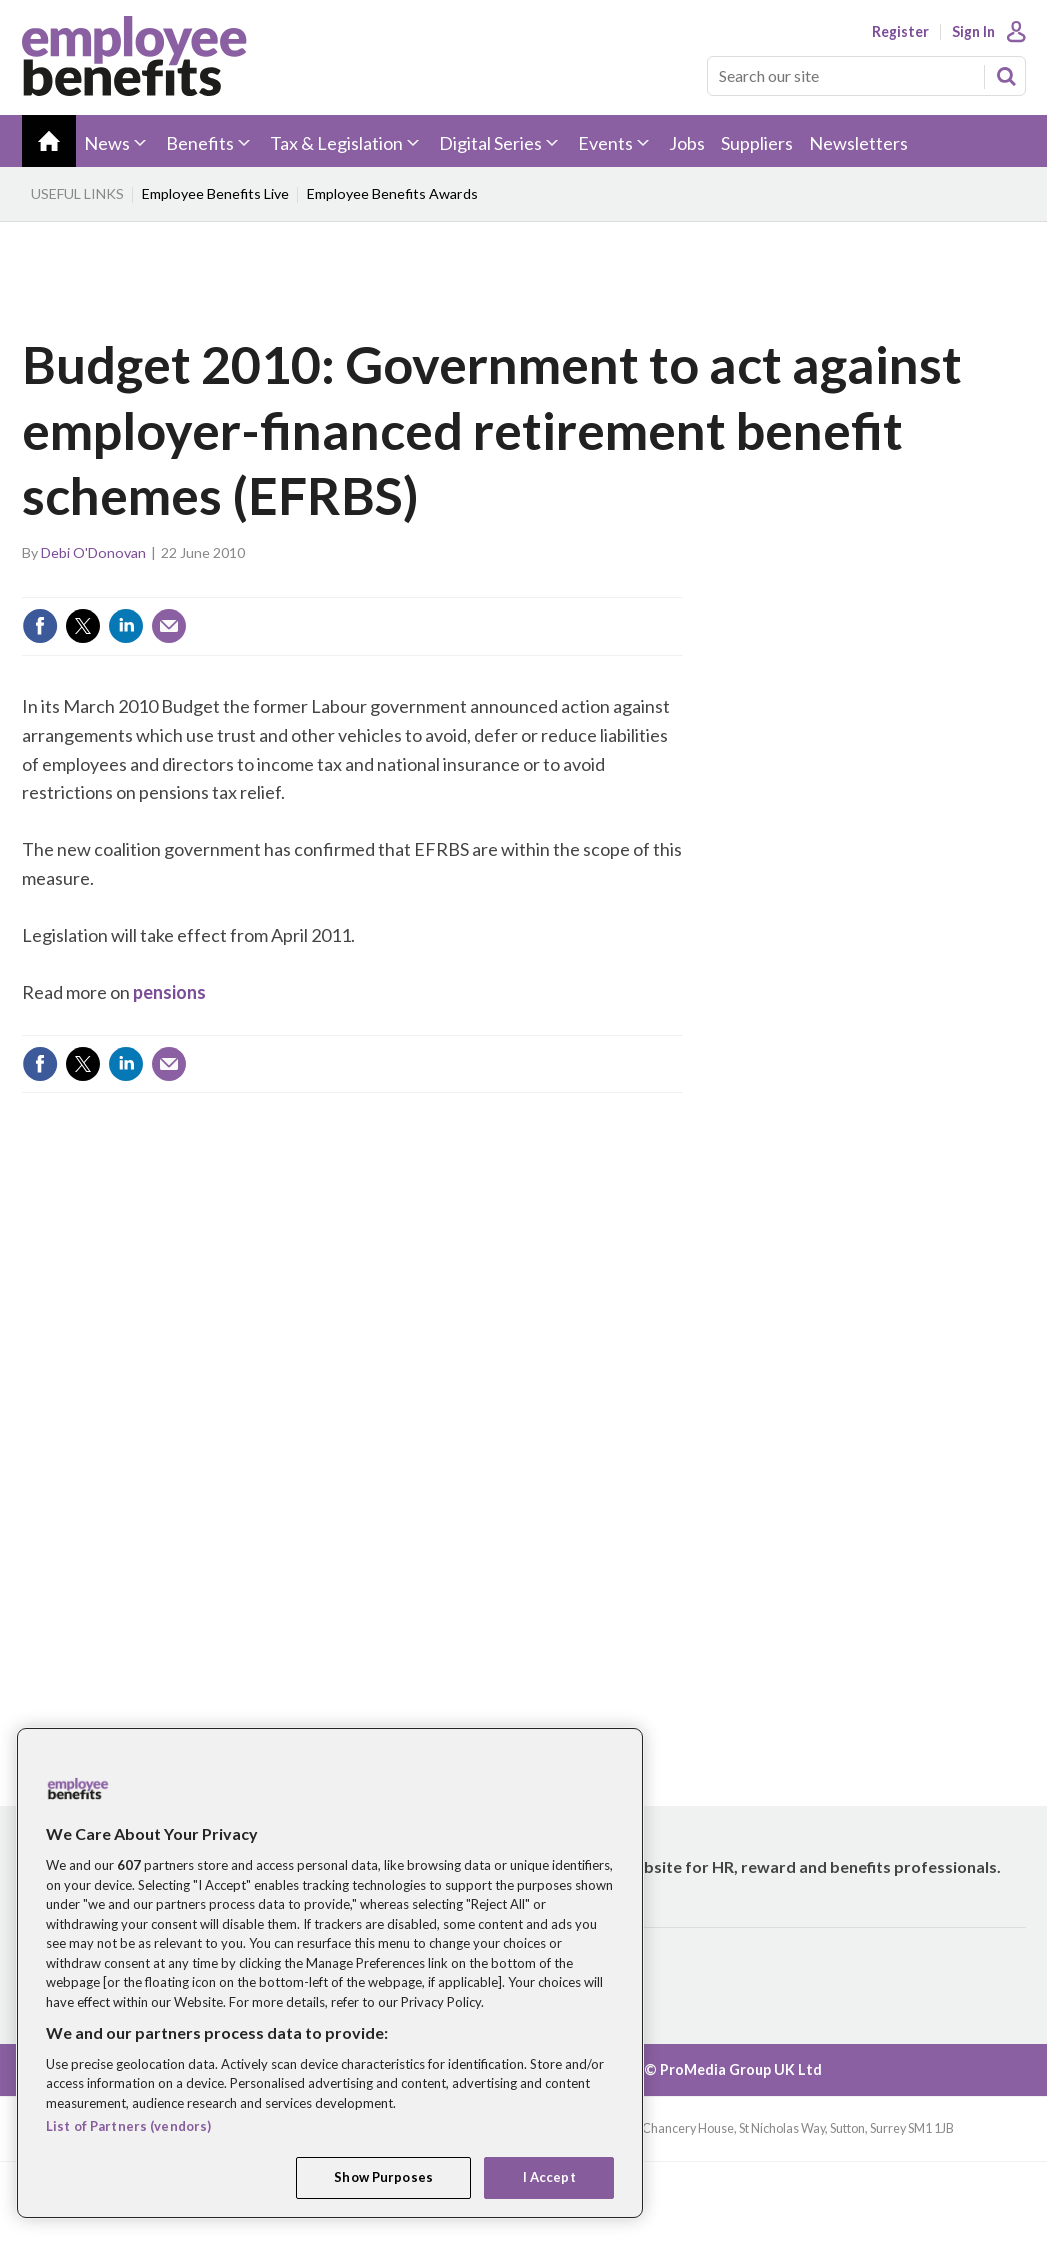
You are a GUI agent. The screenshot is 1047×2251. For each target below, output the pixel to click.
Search (1006, 76)
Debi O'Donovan (93, 552)
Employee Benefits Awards (392, 193)
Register (900, 32)
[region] (330, 1973)
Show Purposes (383, 2177)
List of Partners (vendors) (128, 2126)
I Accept (549, 2177)
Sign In (973, 32)
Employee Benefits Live (215, 193)
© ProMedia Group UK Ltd (733, 2069)
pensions (169, 992)
